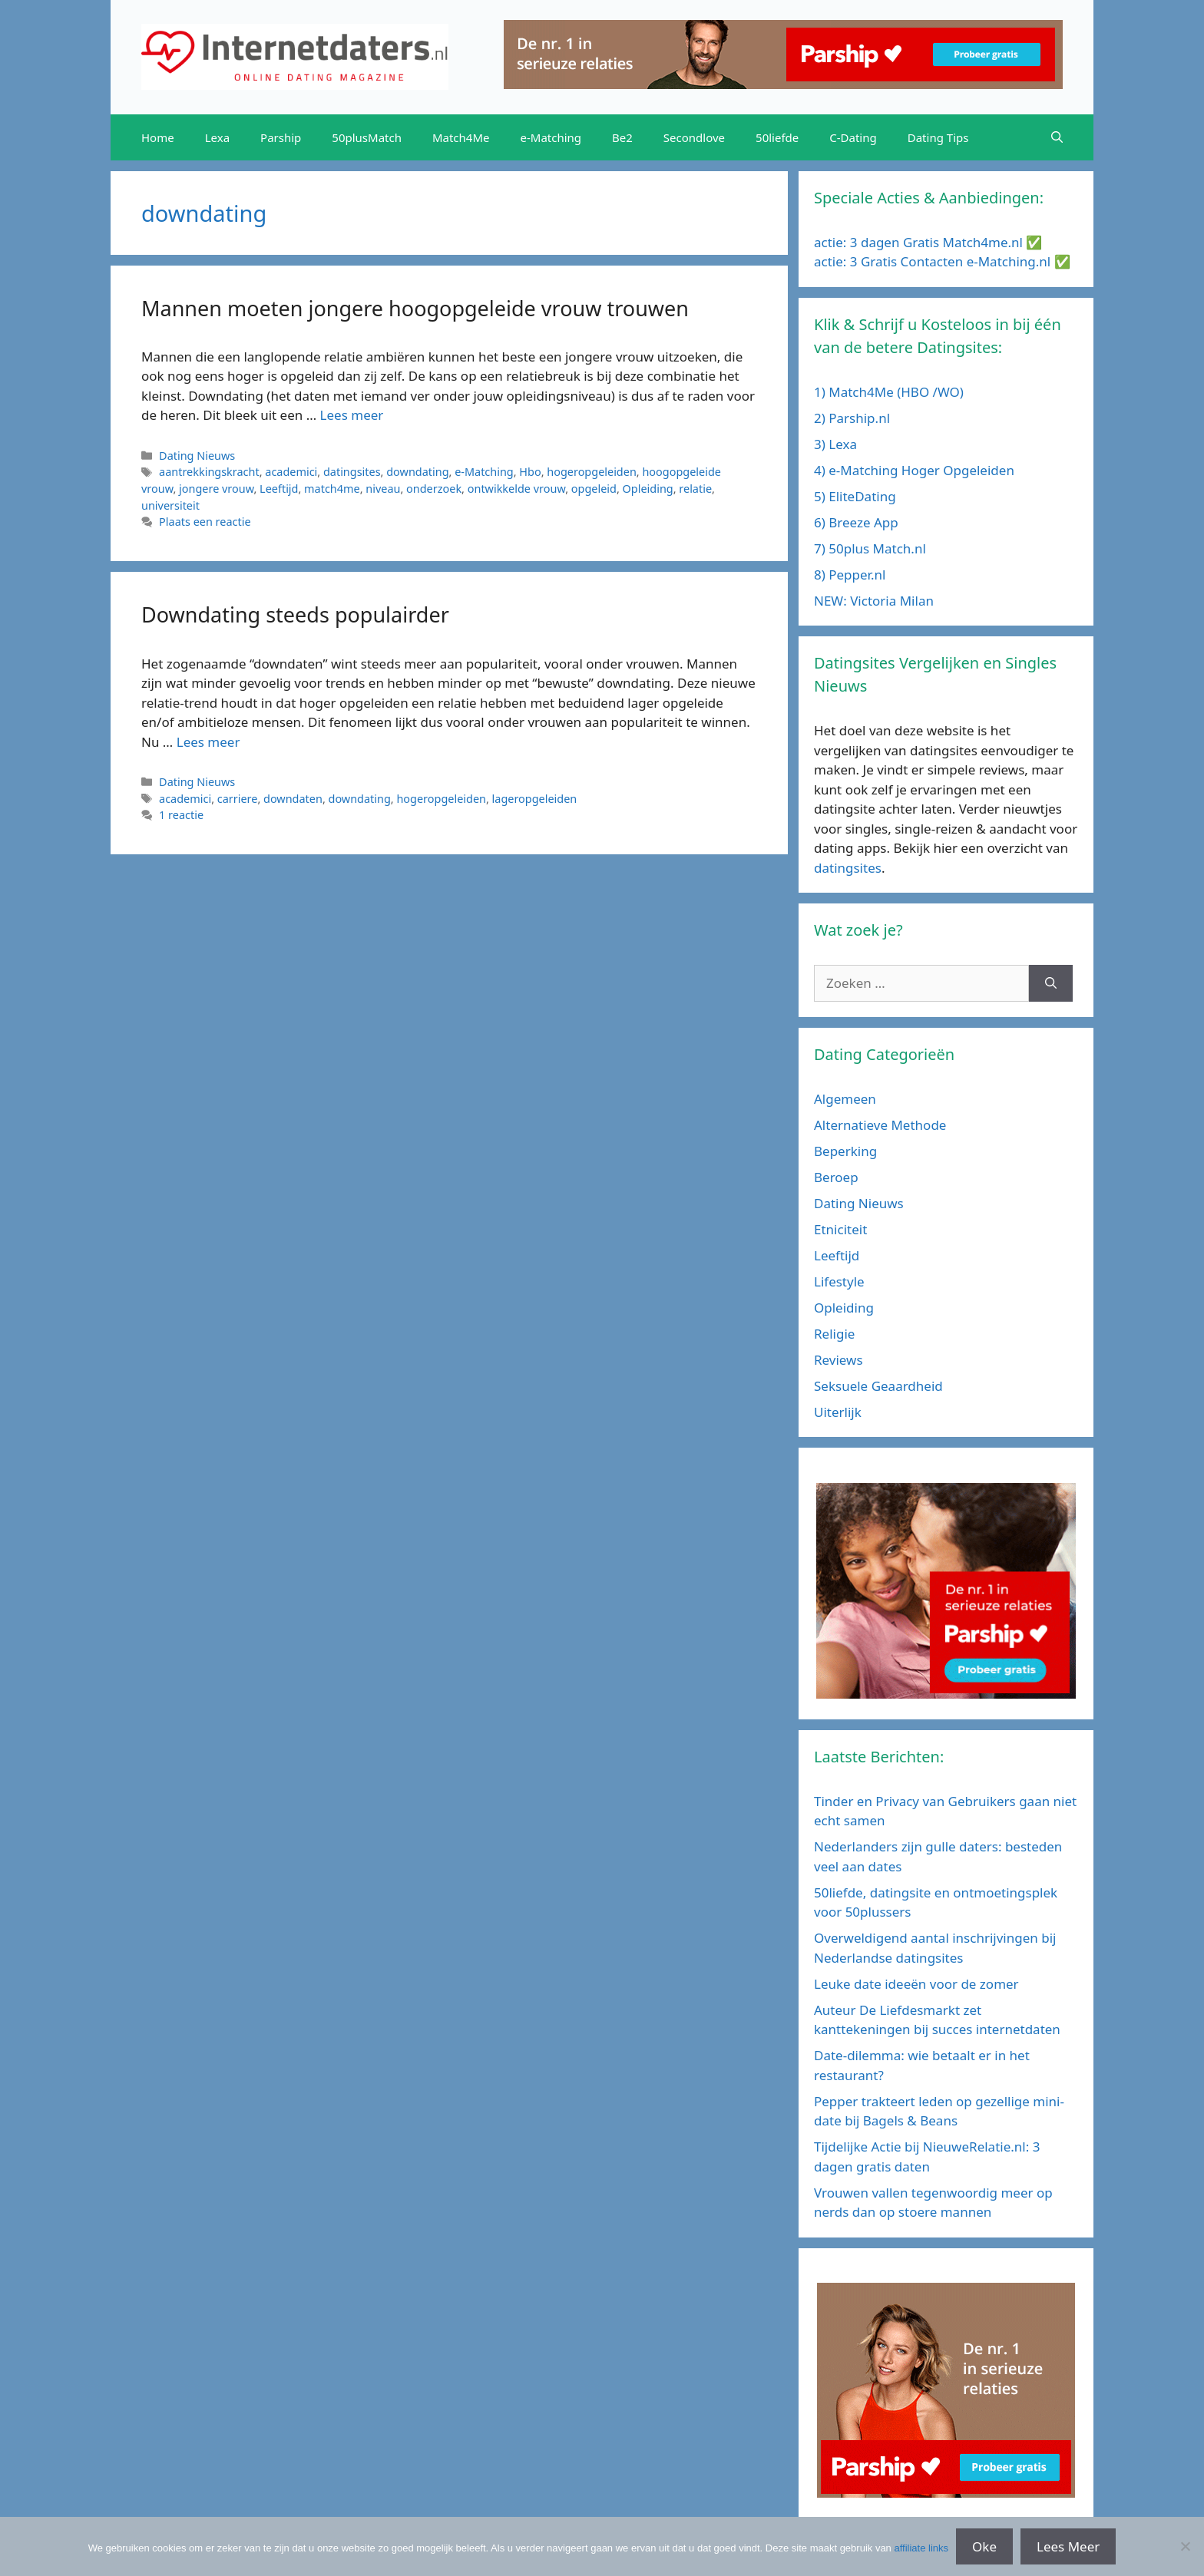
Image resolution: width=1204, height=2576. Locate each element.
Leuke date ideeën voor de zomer (916, 1984)
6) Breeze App (856, 522)
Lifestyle (839, 1281)
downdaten (292, 798)
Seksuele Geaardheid (878, 1386)
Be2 (622, 137)
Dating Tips (938, 137)
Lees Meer (1068, 2546)
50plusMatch (367, 137)
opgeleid (594, 488)
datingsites (352, 471)
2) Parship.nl (852, 418)
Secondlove (694, 137)
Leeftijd (279, 488)
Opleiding (648, 488)
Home (157, 137)
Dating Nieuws (197, 455)
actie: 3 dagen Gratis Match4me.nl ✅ (928, 242)
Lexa (217, 137)
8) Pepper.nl (849, 574)
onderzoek (433, 488)
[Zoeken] (1051, 983)
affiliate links (921, 2548)
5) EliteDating (855, 496)
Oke (984, 2546)
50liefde (777, 137)
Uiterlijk (838, 1412)
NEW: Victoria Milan (874, 600)
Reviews (838, 1360)
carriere (237, 798)
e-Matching (551, 137)
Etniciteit (840, 1229)
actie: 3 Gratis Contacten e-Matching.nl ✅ (942, 261)
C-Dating (852, 137)
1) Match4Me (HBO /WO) (889, 392)
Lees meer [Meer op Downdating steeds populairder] (208, 742)
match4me (332, 488)
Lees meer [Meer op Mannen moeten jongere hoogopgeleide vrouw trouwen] (352, 415)
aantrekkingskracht (209, 471)
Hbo (530, 471)
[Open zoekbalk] (1057, 137)
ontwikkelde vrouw (516, 488)
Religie (834, 1333)
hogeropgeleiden (592, 471)
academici (291, 471)
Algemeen (845, 1099)
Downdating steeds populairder (295, 614)
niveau (383, 488)
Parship (280, 137)
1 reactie (181, 814)
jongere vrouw (216, 488)
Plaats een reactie (204, 521)
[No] (1184, 2546)
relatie (695, 488)
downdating (417, 471)
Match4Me (461, 137)
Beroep (836, 1177)
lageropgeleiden (534, 798)
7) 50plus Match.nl (870, 548)
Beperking (845, 1151)
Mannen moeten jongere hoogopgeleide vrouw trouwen (415, 308)
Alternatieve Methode (880, 1125)
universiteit (170, 505)
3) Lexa (835, 444)
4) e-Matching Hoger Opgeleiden (914, 470)
